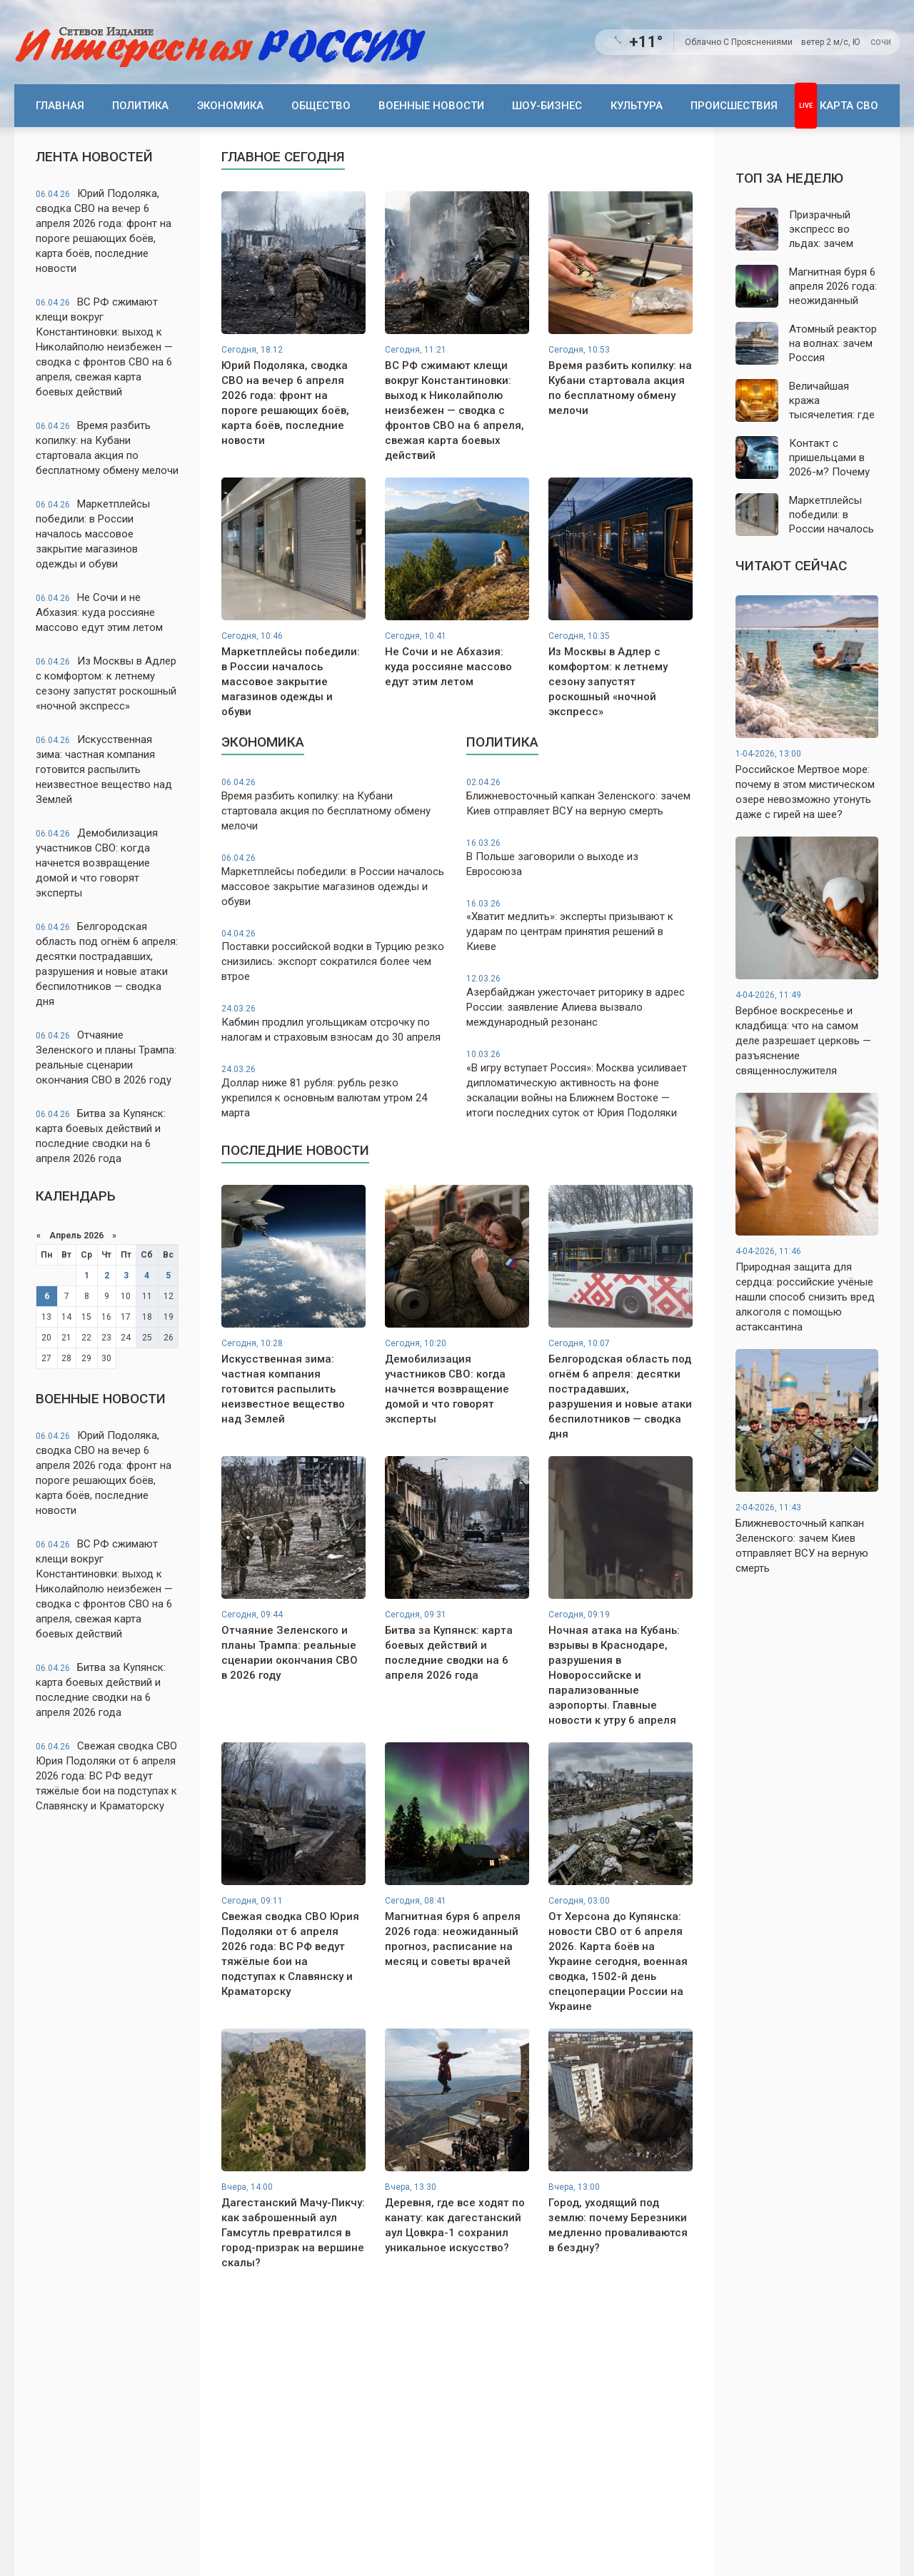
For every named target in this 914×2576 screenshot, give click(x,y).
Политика (140, 105)
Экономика (230, 105)
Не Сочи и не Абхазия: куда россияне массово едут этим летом (99, 612)
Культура (637, 105)
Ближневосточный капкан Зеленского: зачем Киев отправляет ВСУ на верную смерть (579, 797)
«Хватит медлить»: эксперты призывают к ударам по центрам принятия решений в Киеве (579, 926)
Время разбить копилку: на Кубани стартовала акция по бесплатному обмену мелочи (107, 448)
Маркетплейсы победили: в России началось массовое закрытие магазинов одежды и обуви (93, 533)
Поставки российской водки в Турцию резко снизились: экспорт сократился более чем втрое (334, 956)
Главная (60, 105)
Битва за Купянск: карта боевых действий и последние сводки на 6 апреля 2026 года (101, 1136)
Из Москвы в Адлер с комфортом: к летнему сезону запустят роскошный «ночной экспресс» (106, 683)
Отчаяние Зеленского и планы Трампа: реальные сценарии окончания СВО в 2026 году (106, 1057)
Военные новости (431, 105)
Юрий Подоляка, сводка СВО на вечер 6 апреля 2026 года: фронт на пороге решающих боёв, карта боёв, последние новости (103, 231)
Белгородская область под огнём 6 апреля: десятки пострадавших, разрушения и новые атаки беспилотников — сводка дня (107, 964)
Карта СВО (849, 105)
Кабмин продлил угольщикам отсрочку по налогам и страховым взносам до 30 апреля (334, 1023)
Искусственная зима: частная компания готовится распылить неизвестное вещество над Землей (104, 769)
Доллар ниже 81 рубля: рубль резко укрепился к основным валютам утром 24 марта (334, 1091)
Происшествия (734, 105)
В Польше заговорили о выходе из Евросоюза (579, 857)
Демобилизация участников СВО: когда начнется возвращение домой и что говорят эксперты (97, 863)
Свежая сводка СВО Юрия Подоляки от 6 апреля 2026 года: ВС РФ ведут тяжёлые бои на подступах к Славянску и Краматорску (106, 1775)
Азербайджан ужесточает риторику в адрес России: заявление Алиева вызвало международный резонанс (579, 1001)
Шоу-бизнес (547, 105)
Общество (321, 105)
